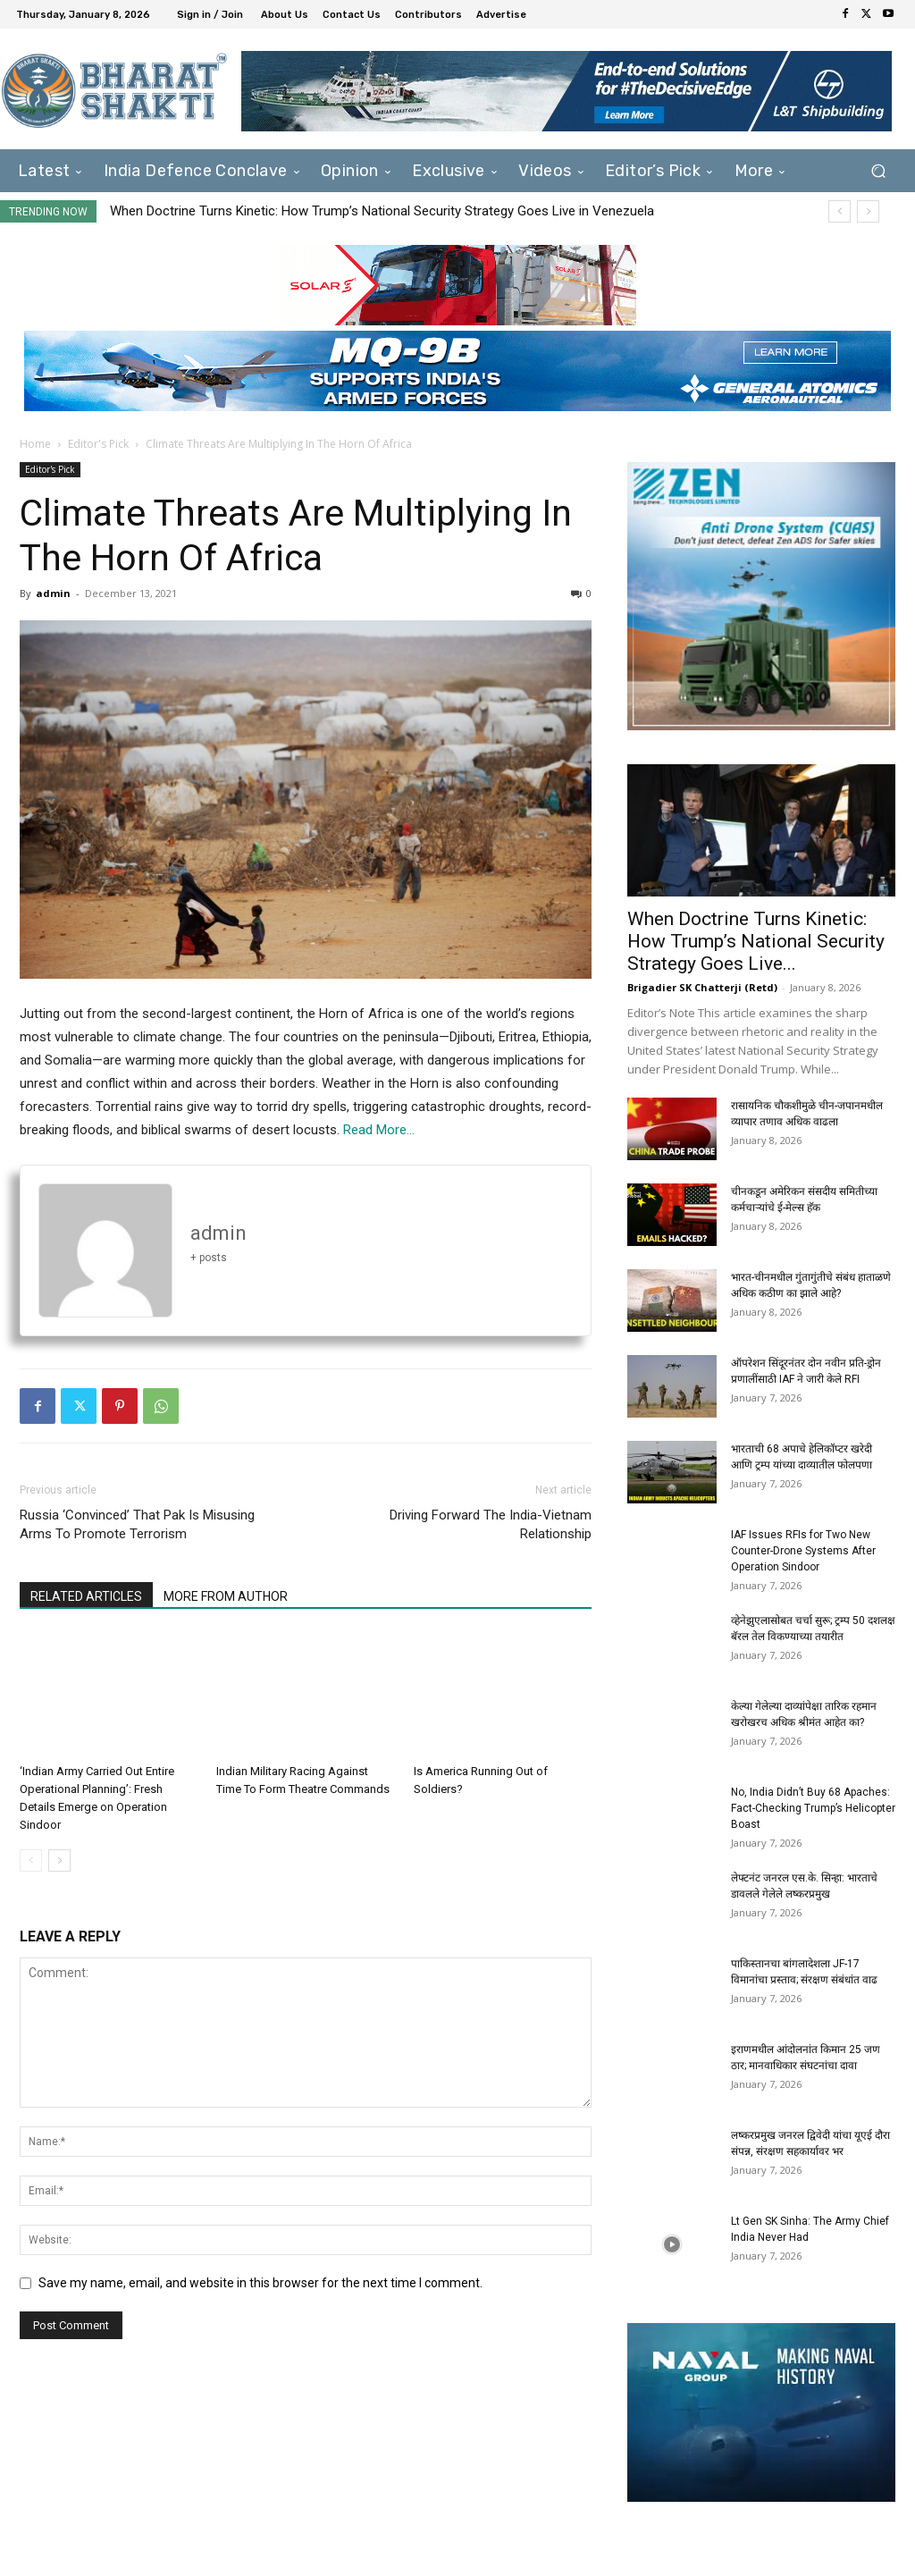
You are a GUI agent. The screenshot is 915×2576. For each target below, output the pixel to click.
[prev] (839, 211)
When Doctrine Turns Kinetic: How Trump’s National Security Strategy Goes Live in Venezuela (382, 211)
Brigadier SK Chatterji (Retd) (702, 987)
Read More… (379, 1130)
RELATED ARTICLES (86, 1596)
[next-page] (59, 1860)
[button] (878, 171)
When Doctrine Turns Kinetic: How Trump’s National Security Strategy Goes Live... (756, 941)
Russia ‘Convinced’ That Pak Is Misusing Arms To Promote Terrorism (137, 1524)
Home (35, 443)
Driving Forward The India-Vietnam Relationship (491, 1524)
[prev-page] (31, 1860)
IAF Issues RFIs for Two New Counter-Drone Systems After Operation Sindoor (803, 1550)
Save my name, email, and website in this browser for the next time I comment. (260, 2283)
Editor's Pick (98, 443)
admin (53, 593)
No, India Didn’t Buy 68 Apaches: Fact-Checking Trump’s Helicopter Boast (813, 1808)
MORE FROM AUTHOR (226, 1596)
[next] (868, 211)
